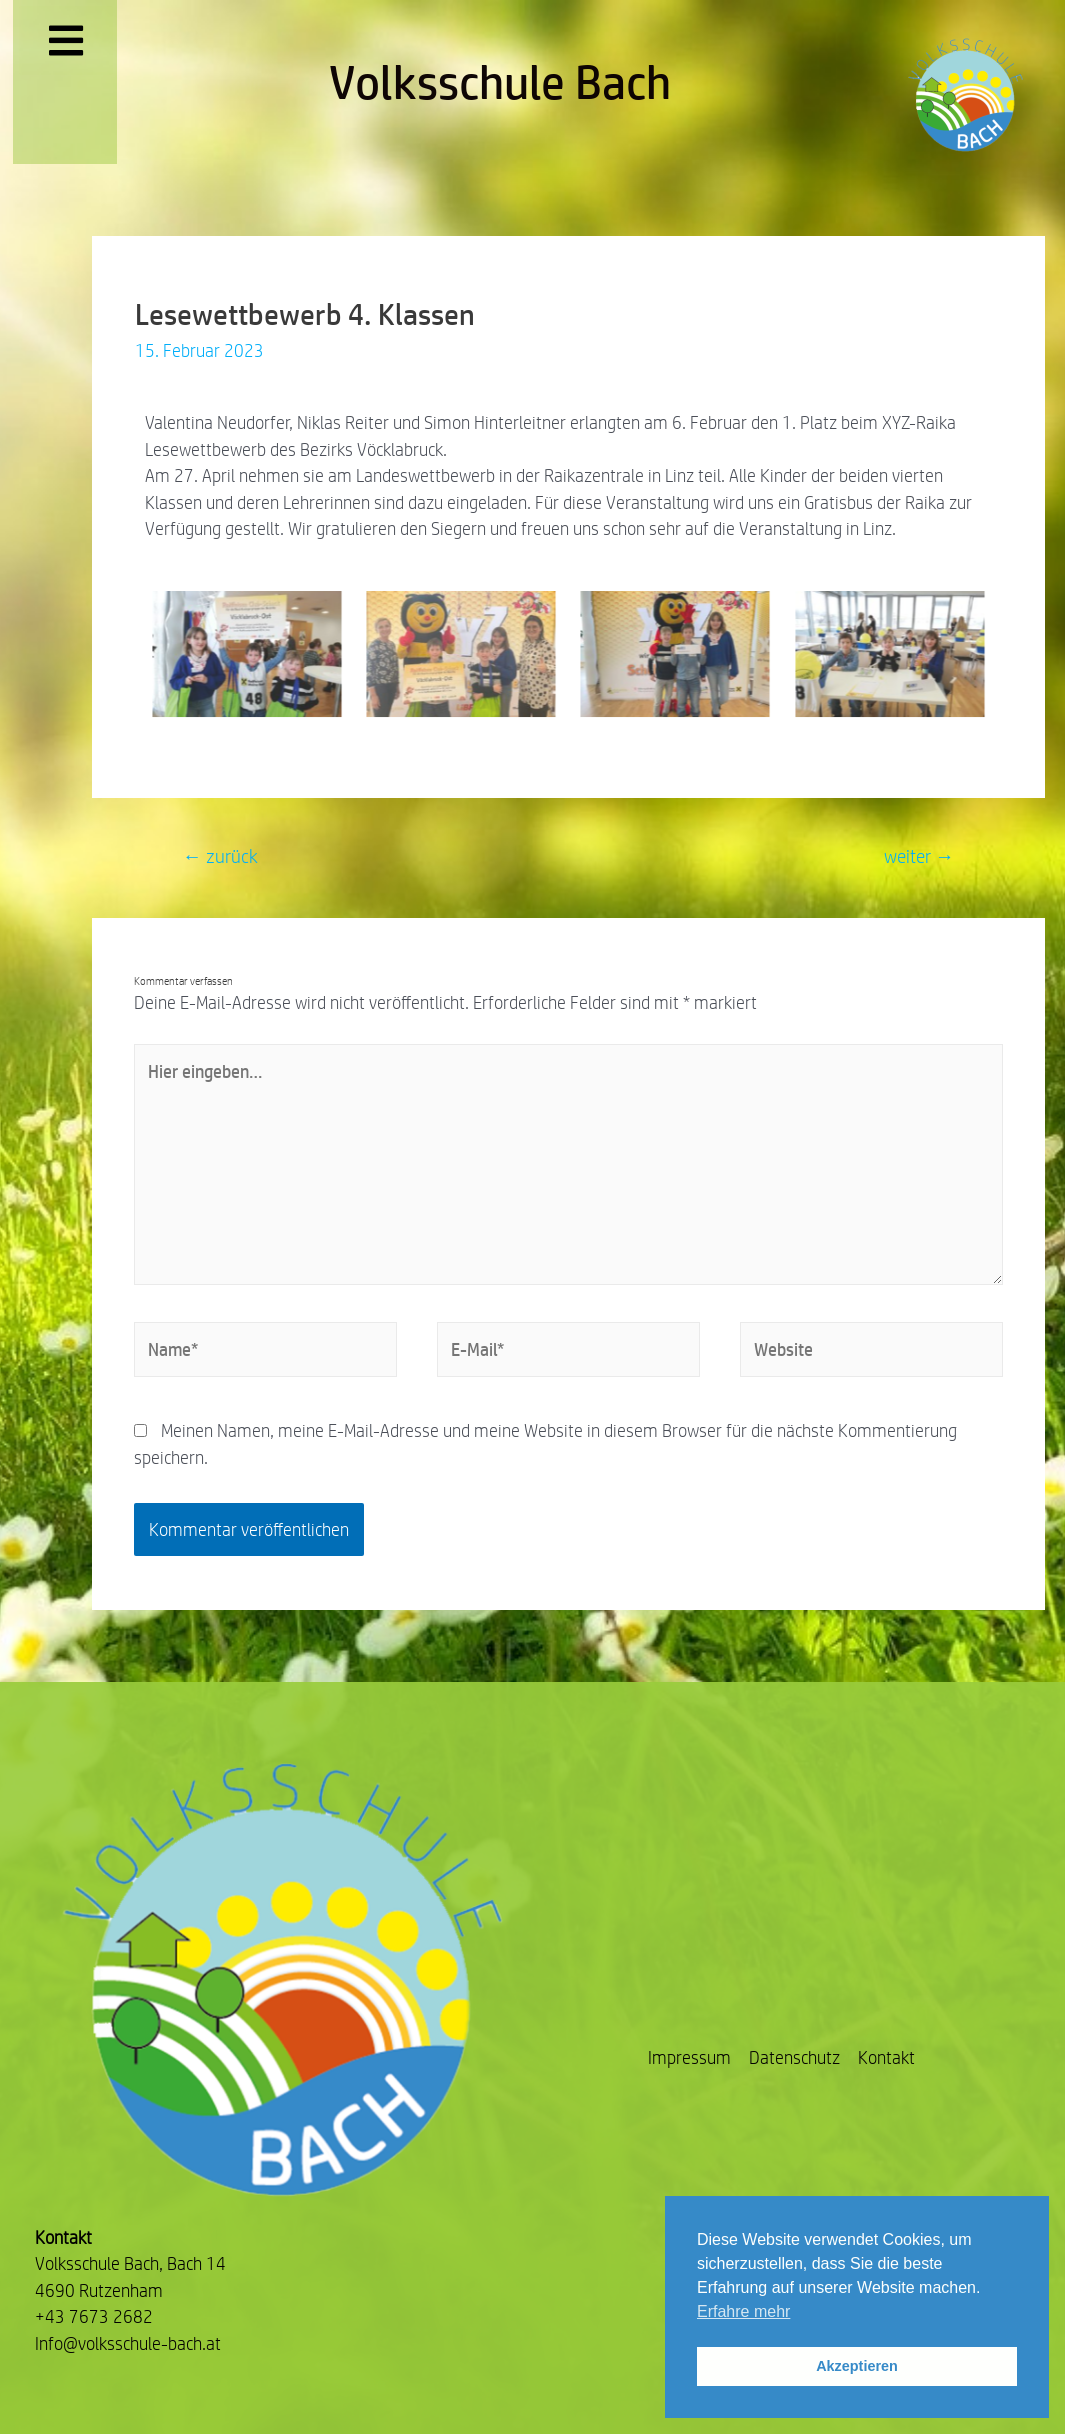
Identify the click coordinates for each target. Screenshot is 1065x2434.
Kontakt (886, 2057)
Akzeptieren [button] (857, 2366)
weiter (919, 856)
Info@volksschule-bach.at (128, 2343)
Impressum (689, 2057)
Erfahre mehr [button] (743, 2311)
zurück (220, 856)
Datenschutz (794, 2057)
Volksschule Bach (500, 82)
